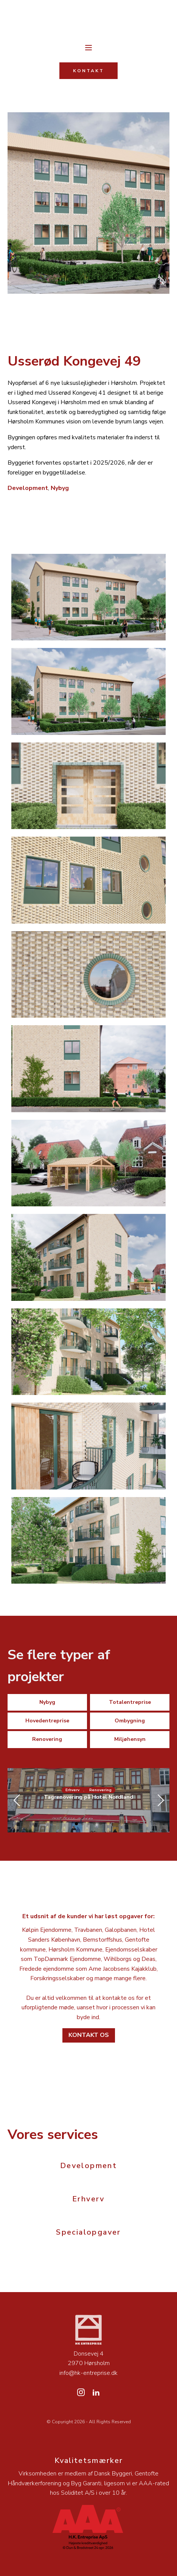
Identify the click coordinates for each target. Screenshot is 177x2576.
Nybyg (60, 488)
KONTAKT (88, 71)
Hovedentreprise (47, 1720)
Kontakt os (88, 2035)
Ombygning (130, 1720)
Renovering (47, 1739)
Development (28, 488)
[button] (76, 1823)
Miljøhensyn (130, 1739)
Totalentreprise (130, 1702)
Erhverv (72, 1790)
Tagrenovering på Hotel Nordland (88, 1797)
